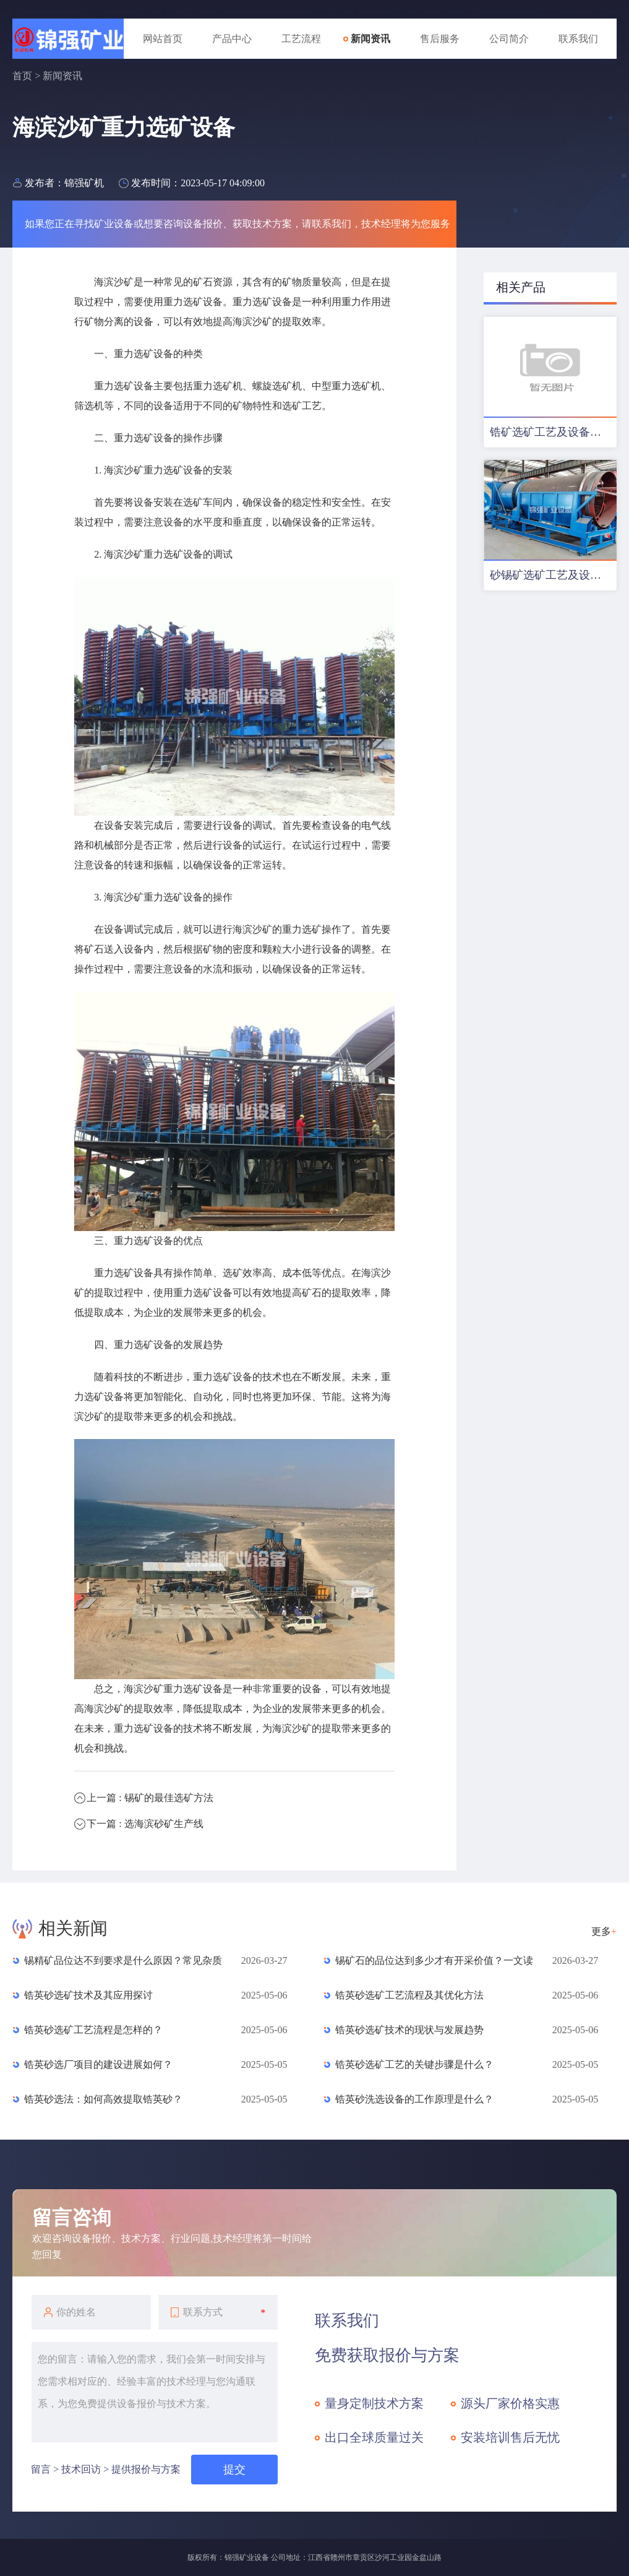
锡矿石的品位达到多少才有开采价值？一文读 (434, 1960)
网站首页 (162, 38)
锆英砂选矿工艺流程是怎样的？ (93, 2030)
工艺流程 (301, 38)
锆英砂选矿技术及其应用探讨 (88, 1995)
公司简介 (509, 38)
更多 (604, 1931)
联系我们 (578, 38)
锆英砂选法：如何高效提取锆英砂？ (103, 2099)
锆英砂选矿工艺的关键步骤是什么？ (414, 2064)
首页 (22, 76)
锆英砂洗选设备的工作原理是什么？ (414, 2099)
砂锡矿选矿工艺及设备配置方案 (553, 575)
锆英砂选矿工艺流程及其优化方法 (409, 1995)
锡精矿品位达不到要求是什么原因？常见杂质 (123, 1960)
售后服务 (440, 38)
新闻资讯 (370, 38)
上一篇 (150, 1797)
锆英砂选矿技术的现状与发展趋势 (409, 2030)
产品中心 (232, 38)
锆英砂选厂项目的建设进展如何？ (98, 2064)
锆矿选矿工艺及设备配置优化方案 (553, 432)
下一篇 (145, 1823)
